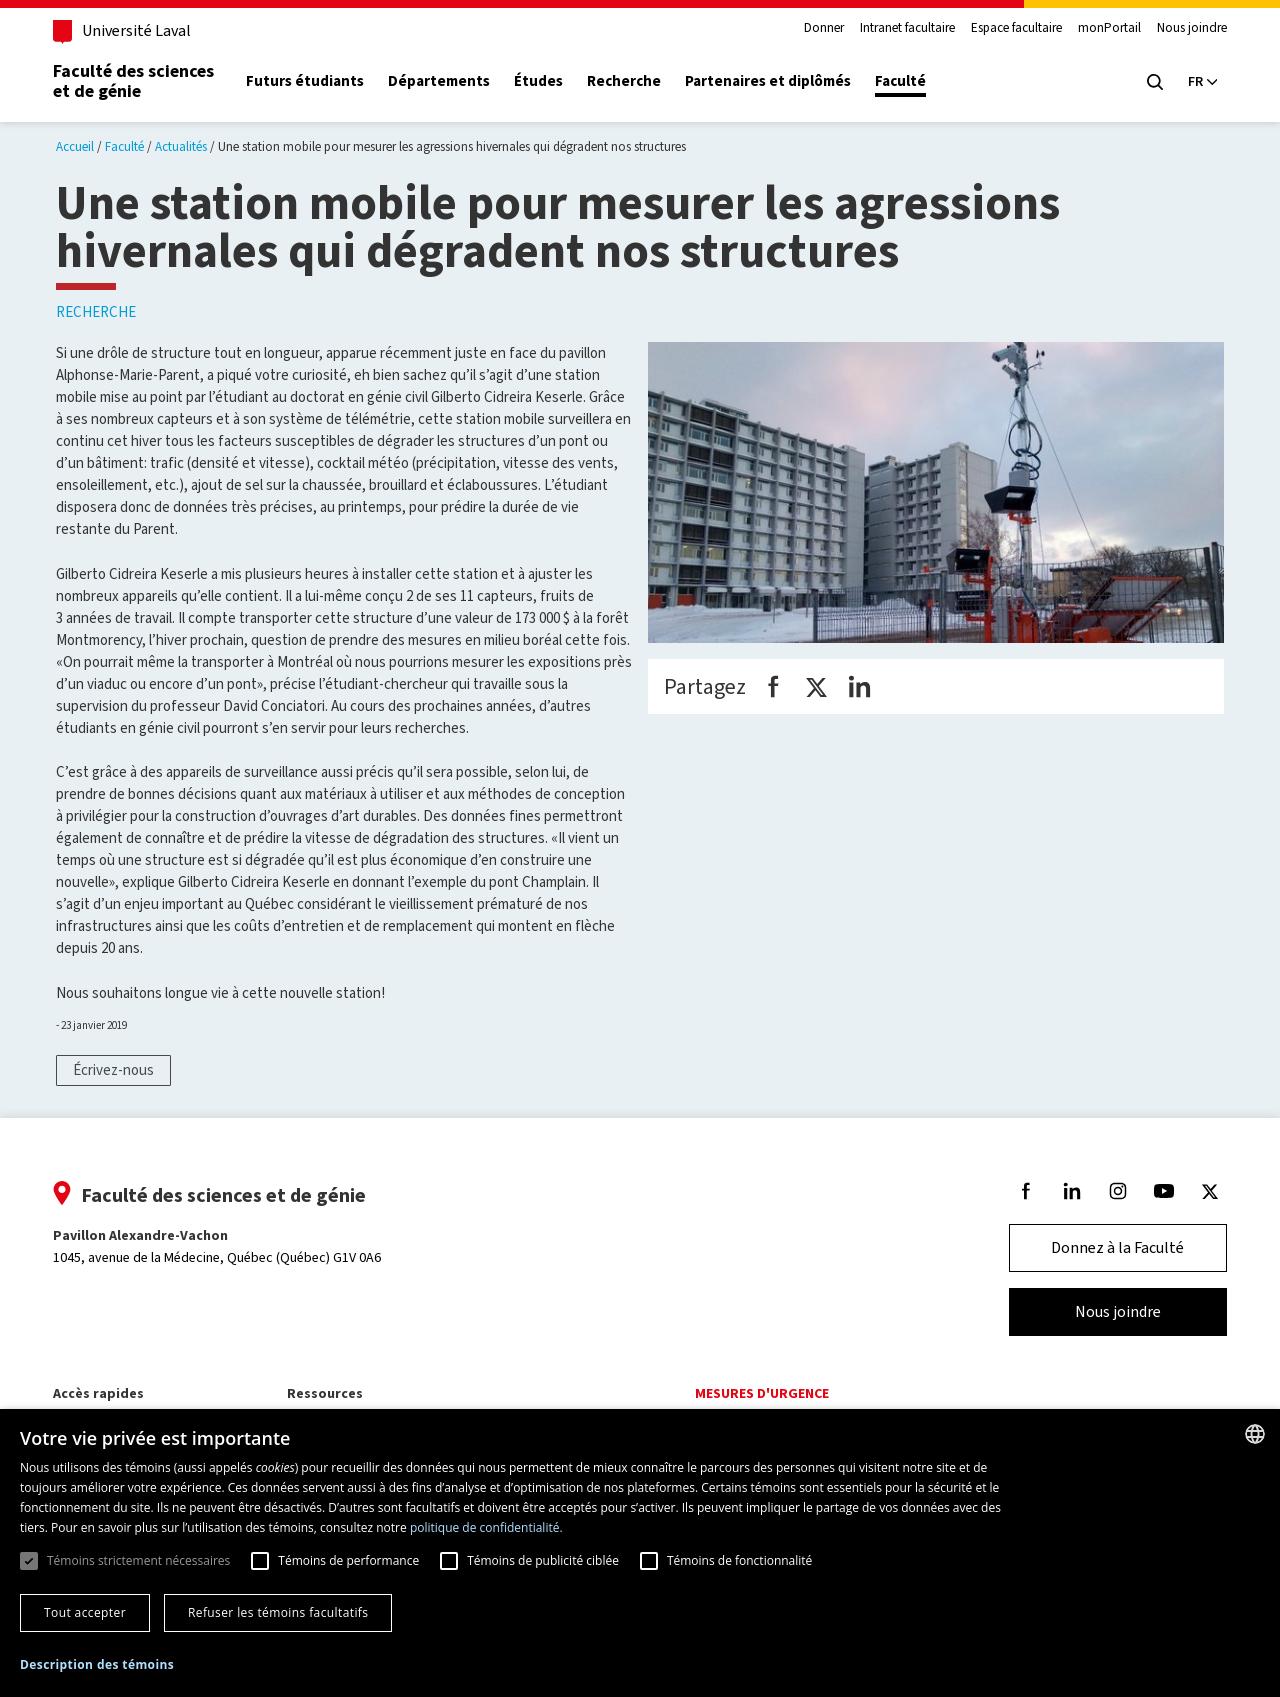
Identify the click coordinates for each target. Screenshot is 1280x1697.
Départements (442, 81)
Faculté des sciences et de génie (136, 81)
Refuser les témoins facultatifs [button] (278, 1612)
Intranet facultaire (904, 28)
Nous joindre (1189, 28)
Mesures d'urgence (762, 1393)
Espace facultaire (1013, 28)
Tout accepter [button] (85, 1612)
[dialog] (640, 1553)
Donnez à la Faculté (1115, 1247)
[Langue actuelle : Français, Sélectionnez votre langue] (1200, 82)
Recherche (627, 81)
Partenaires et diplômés (771, 81)
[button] (97, 1665)
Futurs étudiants (308, 81)
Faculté (903, 81)
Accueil (75, 146)
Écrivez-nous (113, 1070)
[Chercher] (1152, 82)
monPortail (1106, 28)
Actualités (181, 146)
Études (541, 81)
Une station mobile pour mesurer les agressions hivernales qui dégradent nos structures (452, 146)
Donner (821, 28)
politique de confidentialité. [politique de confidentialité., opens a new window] (486, 1527)
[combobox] (1255, 1434)
